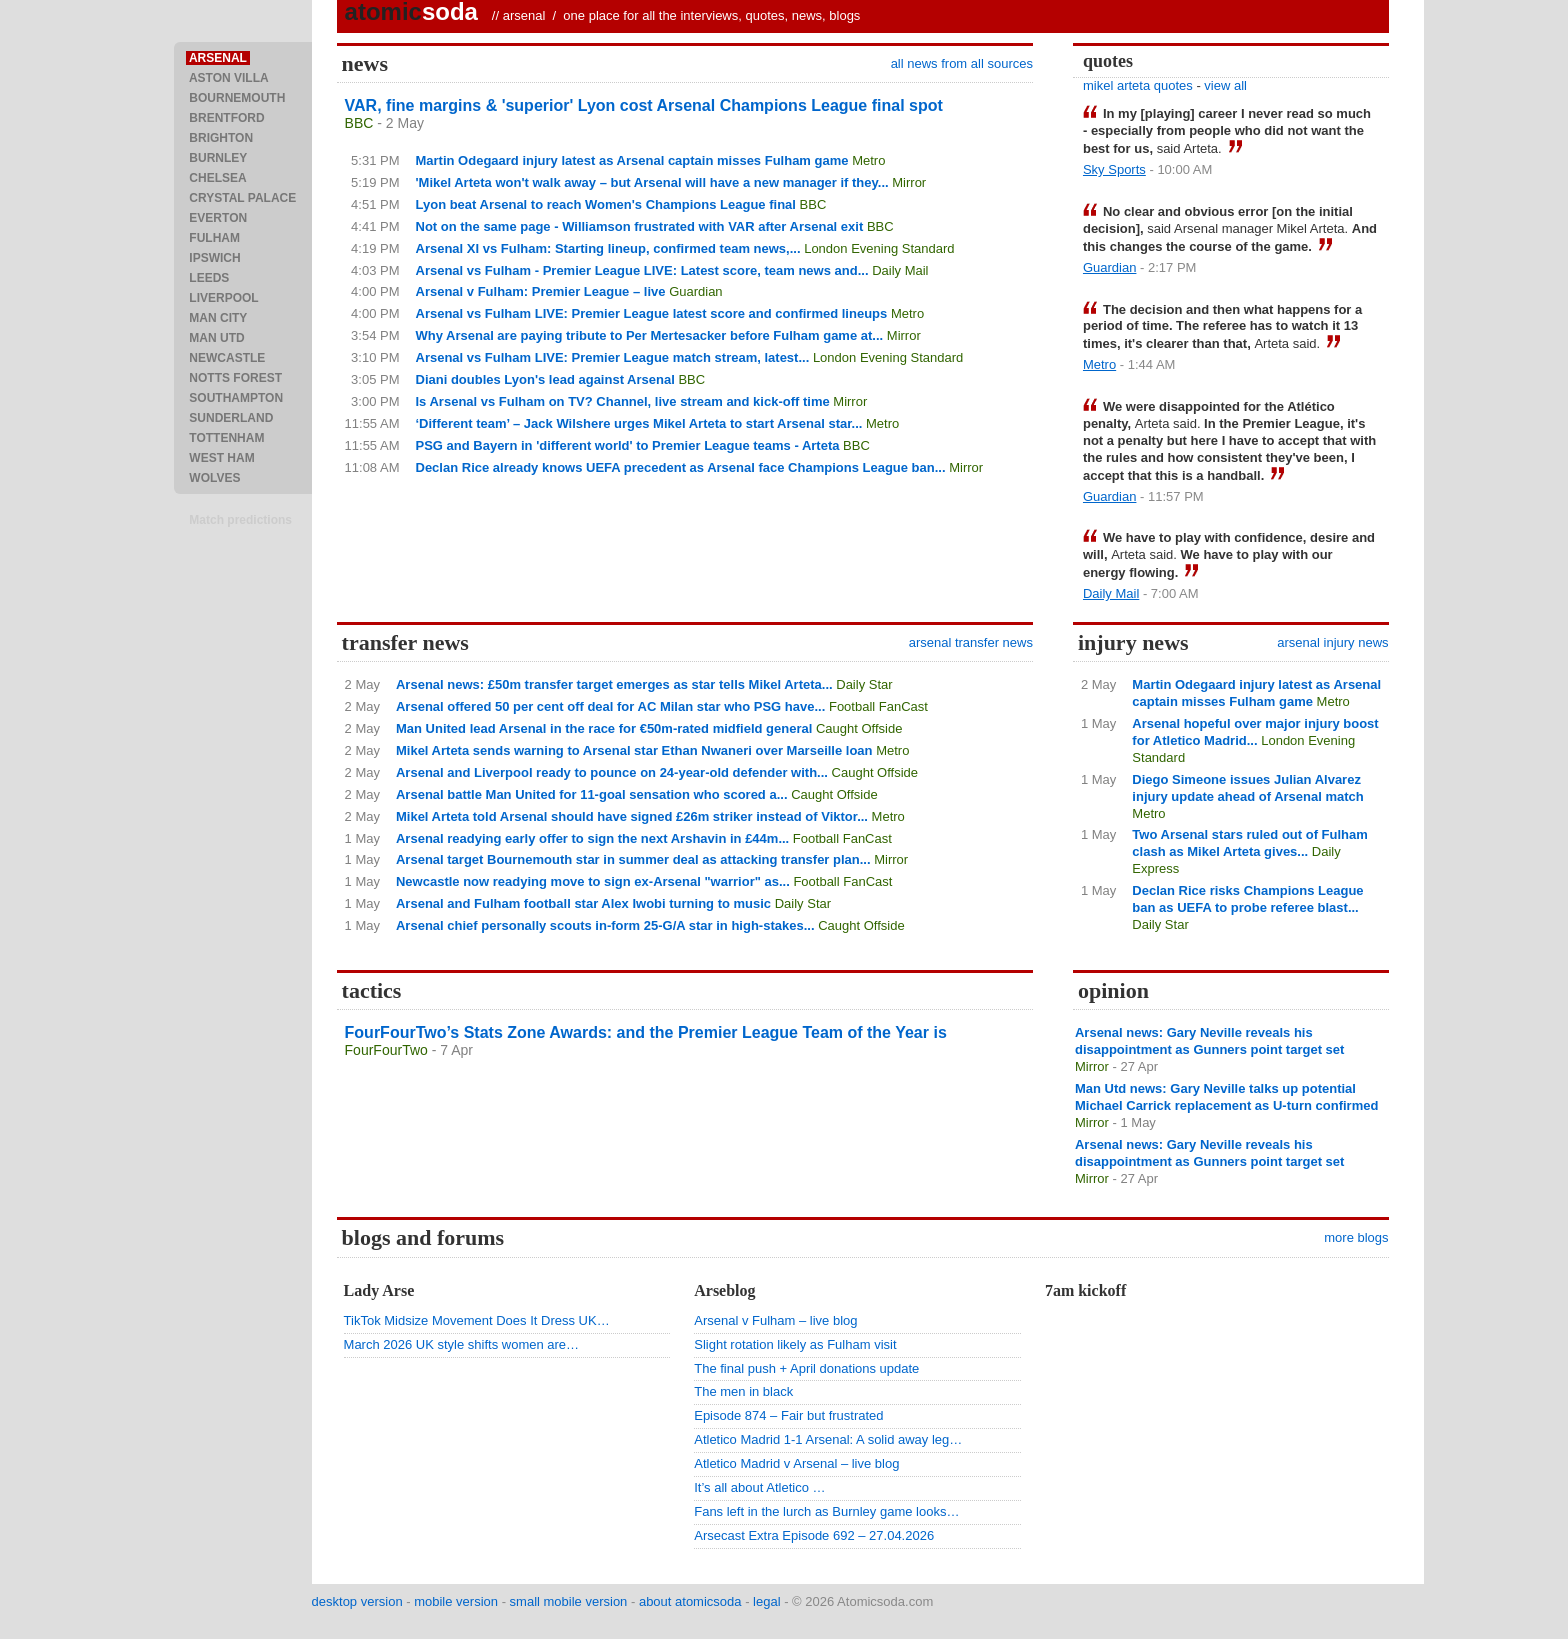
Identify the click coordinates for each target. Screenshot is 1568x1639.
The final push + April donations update (806, 1368)
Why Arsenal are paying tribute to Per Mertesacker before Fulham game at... (650, 335)
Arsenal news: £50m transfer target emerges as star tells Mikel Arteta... (614, 684)
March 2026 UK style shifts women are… (462, 1344)
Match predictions (240, 520)
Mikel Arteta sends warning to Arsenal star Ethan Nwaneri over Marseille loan (634, 750)
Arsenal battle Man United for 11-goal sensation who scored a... (592, 794)
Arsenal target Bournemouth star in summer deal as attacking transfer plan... (633, 859)
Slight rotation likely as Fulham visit (795, 1344)
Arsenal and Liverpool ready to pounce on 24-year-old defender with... (612, 772)
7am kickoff (1085, 1290)
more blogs (1356, 1237)
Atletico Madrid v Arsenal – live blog (796, 1463)
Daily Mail (900, 270)
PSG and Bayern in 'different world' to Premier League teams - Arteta (628, 445)
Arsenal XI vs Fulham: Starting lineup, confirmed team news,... (608, 248)
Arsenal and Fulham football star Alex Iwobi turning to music (583, 903)
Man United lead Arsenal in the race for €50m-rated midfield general (604, 728)
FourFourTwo (386, 1050)
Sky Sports (1114, 169)
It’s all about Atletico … (759, 1487)
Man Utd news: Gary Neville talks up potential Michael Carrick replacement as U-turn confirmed (1226, 1097)
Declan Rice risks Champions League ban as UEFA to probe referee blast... (1247, 899)
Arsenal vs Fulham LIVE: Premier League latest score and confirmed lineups (652, 313)
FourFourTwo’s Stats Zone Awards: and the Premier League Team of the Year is (646, 1032)
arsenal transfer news (971, 642)
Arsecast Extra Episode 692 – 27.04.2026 (814, 1535)
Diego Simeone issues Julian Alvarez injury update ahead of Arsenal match (1247, 788)
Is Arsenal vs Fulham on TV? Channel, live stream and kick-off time (623, 401)
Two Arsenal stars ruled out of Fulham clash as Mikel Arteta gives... (1249, 843)
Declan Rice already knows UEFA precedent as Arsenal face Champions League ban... (681, 467)
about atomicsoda (690, 1601)
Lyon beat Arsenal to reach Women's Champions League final (606, 204)
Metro (868, 160)
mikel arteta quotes (1138, 85)
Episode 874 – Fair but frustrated (788, 1415)
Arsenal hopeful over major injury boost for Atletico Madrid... (1255, 732)
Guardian (695, 291)
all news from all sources (962, 63)
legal (766, 1601)
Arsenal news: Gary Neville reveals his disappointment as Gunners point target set (1209, 1041)
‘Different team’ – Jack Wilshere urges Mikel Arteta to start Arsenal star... (639, 423)
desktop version (357, 1601)
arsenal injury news (1332, 642)
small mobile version (569, 1601)
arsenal (524, 15)
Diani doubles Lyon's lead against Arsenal (545, 379)
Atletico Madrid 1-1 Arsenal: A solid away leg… (828, 1439)
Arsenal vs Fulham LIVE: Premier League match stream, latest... (613, 357)
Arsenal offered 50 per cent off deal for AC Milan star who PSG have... (610, 706)
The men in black (743, 1391)
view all (1225, 85)
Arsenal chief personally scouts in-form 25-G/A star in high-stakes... (605, 925)
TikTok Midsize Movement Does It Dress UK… (477, 1320)
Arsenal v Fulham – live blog (775, 1320)
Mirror (909, 182)
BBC (359, 123)
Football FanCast (878, 706)
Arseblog (724, 1290)
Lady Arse (379, 1290)
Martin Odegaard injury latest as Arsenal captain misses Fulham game (632, 160)
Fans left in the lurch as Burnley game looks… (826, 1511)
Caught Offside (859, 728)
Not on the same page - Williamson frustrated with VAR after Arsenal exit (640, 226)
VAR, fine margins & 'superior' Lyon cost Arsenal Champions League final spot (644, 105)
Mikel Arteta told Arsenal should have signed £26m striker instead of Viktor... (632, 816)
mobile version (456, 1601)
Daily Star (864, 684)
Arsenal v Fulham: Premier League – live (541, 291)
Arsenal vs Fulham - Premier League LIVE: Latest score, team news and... (642, 270)
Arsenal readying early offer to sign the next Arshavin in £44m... (592, 838)
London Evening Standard (879, 248)
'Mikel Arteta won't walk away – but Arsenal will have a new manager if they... (652, 182)
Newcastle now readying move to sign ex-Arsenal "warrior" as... (593, 881)
